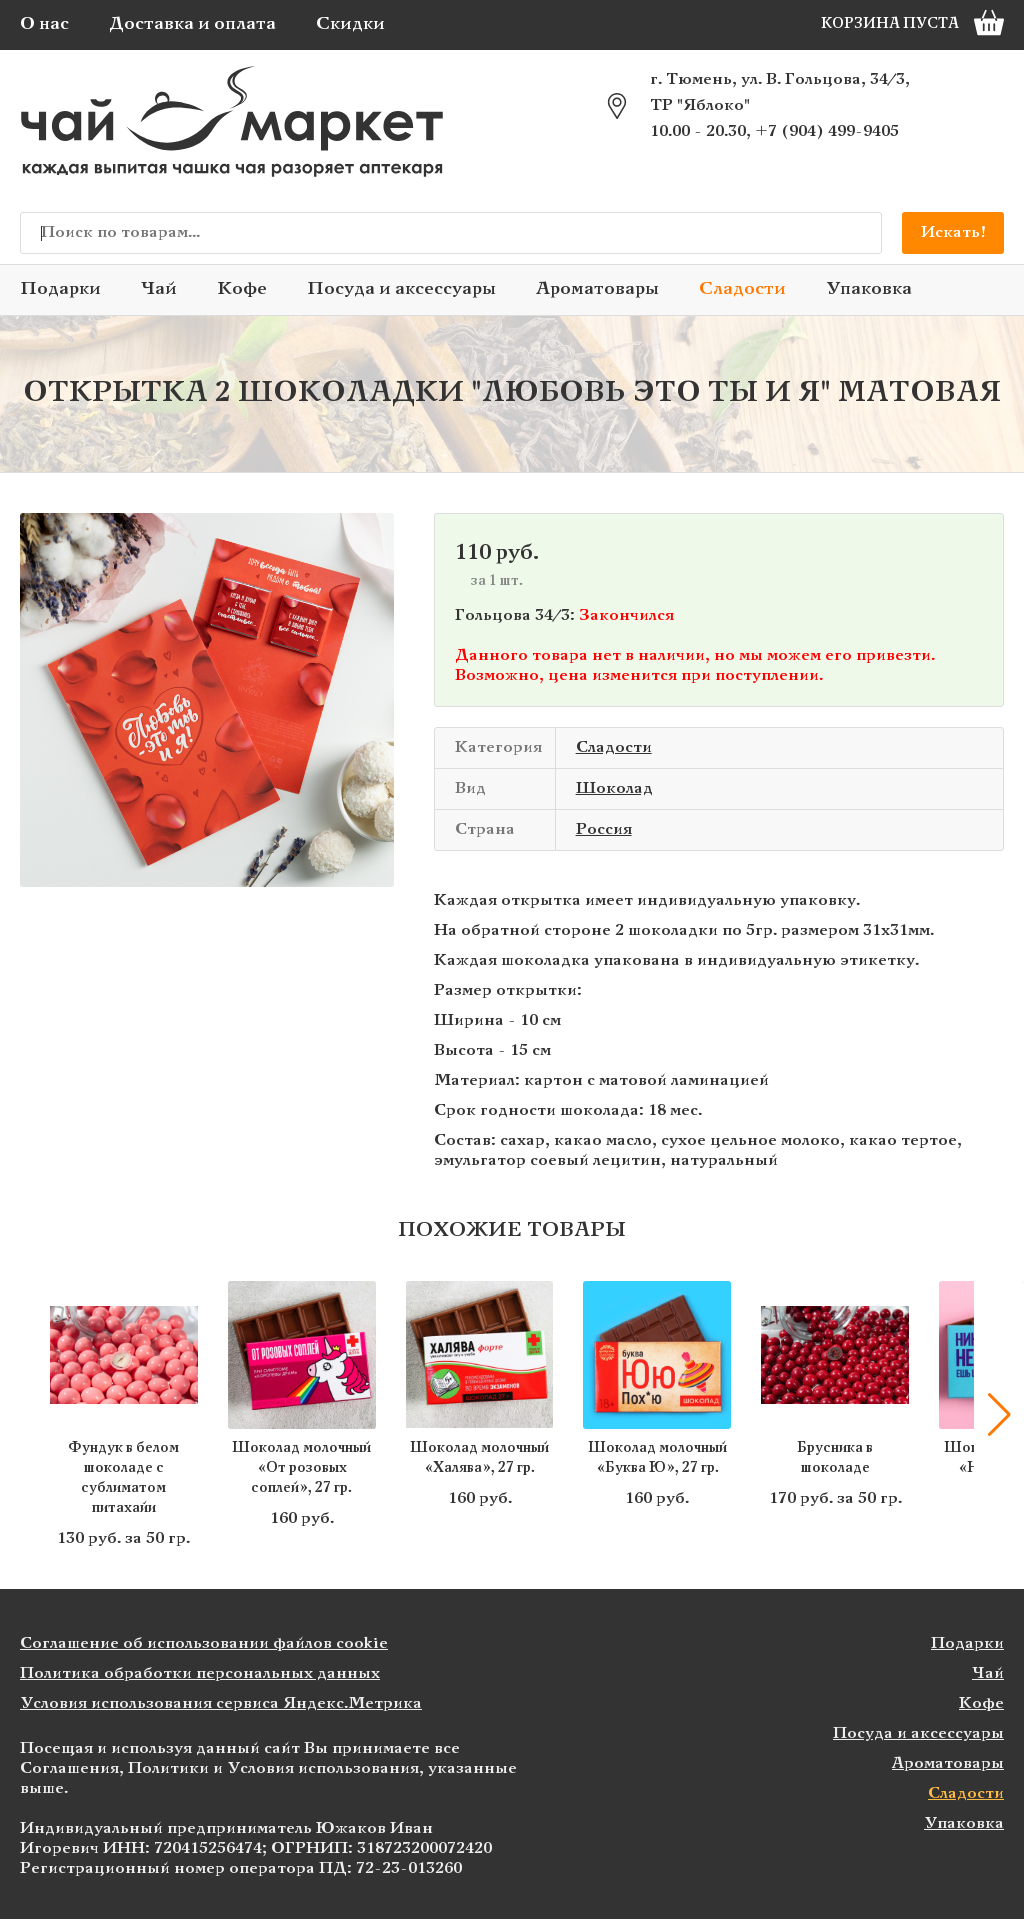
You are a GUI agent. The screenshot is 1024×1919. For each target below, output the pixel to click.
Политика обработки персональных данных (200, 1673)
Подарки (60, 289)
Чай (159, 289)
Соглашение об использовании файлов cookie (204, 1643)
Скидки (350, 24)
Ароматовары (597, 289)
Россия (604, 829)
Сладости (742, 289)
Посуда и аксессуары (401, 289)
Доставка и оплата (192, 24)
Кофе (242, 289)
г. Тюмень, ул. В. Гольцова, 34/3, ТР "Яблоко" (780, 92)
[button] (999, 1415)
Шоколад (614, 788)
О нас (44, 24)
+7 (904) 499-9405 (827, 131)
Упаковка (869, 289)
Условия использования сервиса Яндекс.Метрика (221, 1703)
